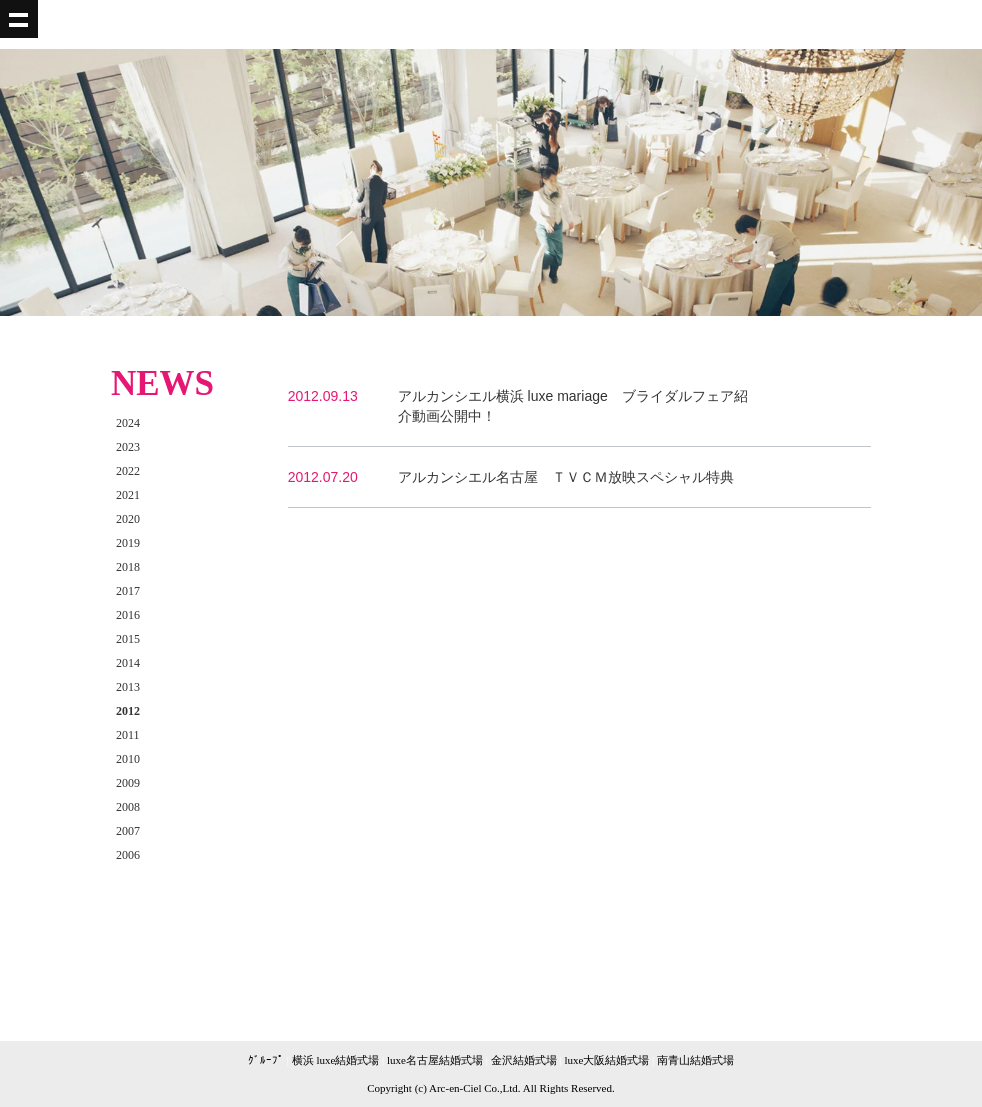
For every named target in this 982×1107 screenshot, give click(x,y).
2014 (128, 663)
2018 (128, 567)
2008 (128, 807)
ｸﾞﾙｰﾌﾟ (266, 1060)
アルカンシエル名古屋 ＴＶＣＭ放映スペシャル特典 (566, 477)
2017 (128, 591)
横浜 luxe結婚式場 (336, 1060)
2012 (128, 711)
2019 (128, 543)
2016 (128, 615)
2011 (128, 735)
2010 (128, 759)
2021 (128, 495)
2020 (128, 519)
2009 (128, 783)
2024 (128, 423)
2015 (128, 639)
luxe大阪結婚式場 (606, 1060)
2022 (128, 471)
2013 (128, 687)
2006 (128, 855)
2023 (128, 447)
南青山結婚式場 (695, 1060)
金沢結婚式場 (524, 1060)
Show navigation (19, 19)
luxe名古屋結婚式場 (435, 1060)
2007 (128, 831)
